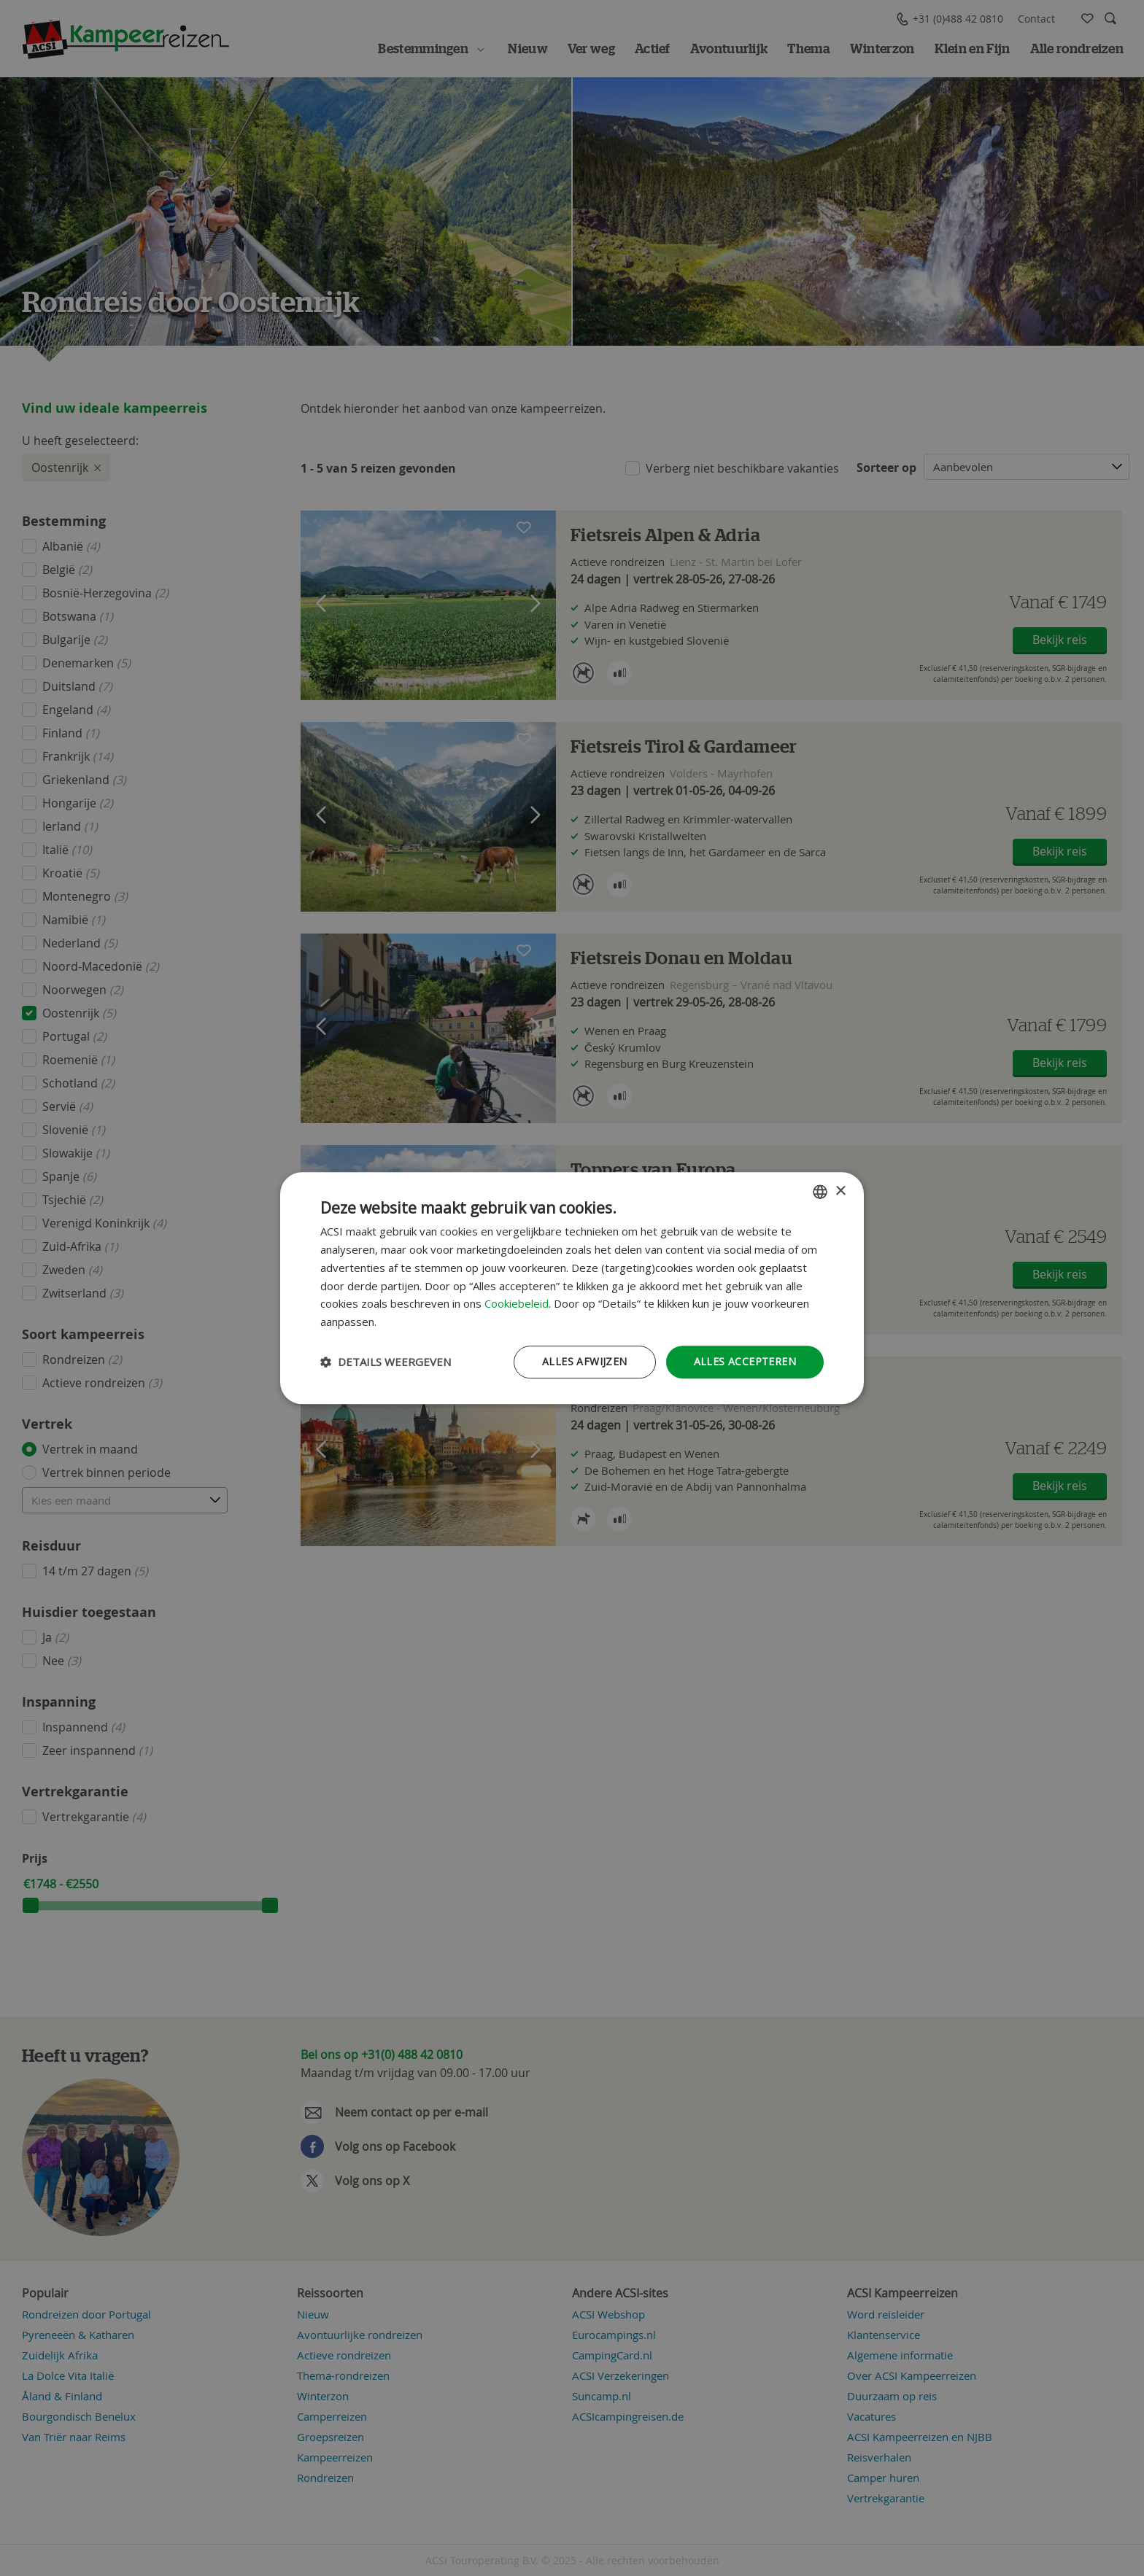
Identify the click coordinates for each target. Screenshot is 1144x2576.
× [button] (840, 1191)
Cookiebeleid (516, 1304)
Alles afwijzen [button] (584, 1361)
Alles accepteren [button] (745, 1361)
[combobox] (820, 1191)
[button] (385, 1361)
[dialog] (572, 1288)
